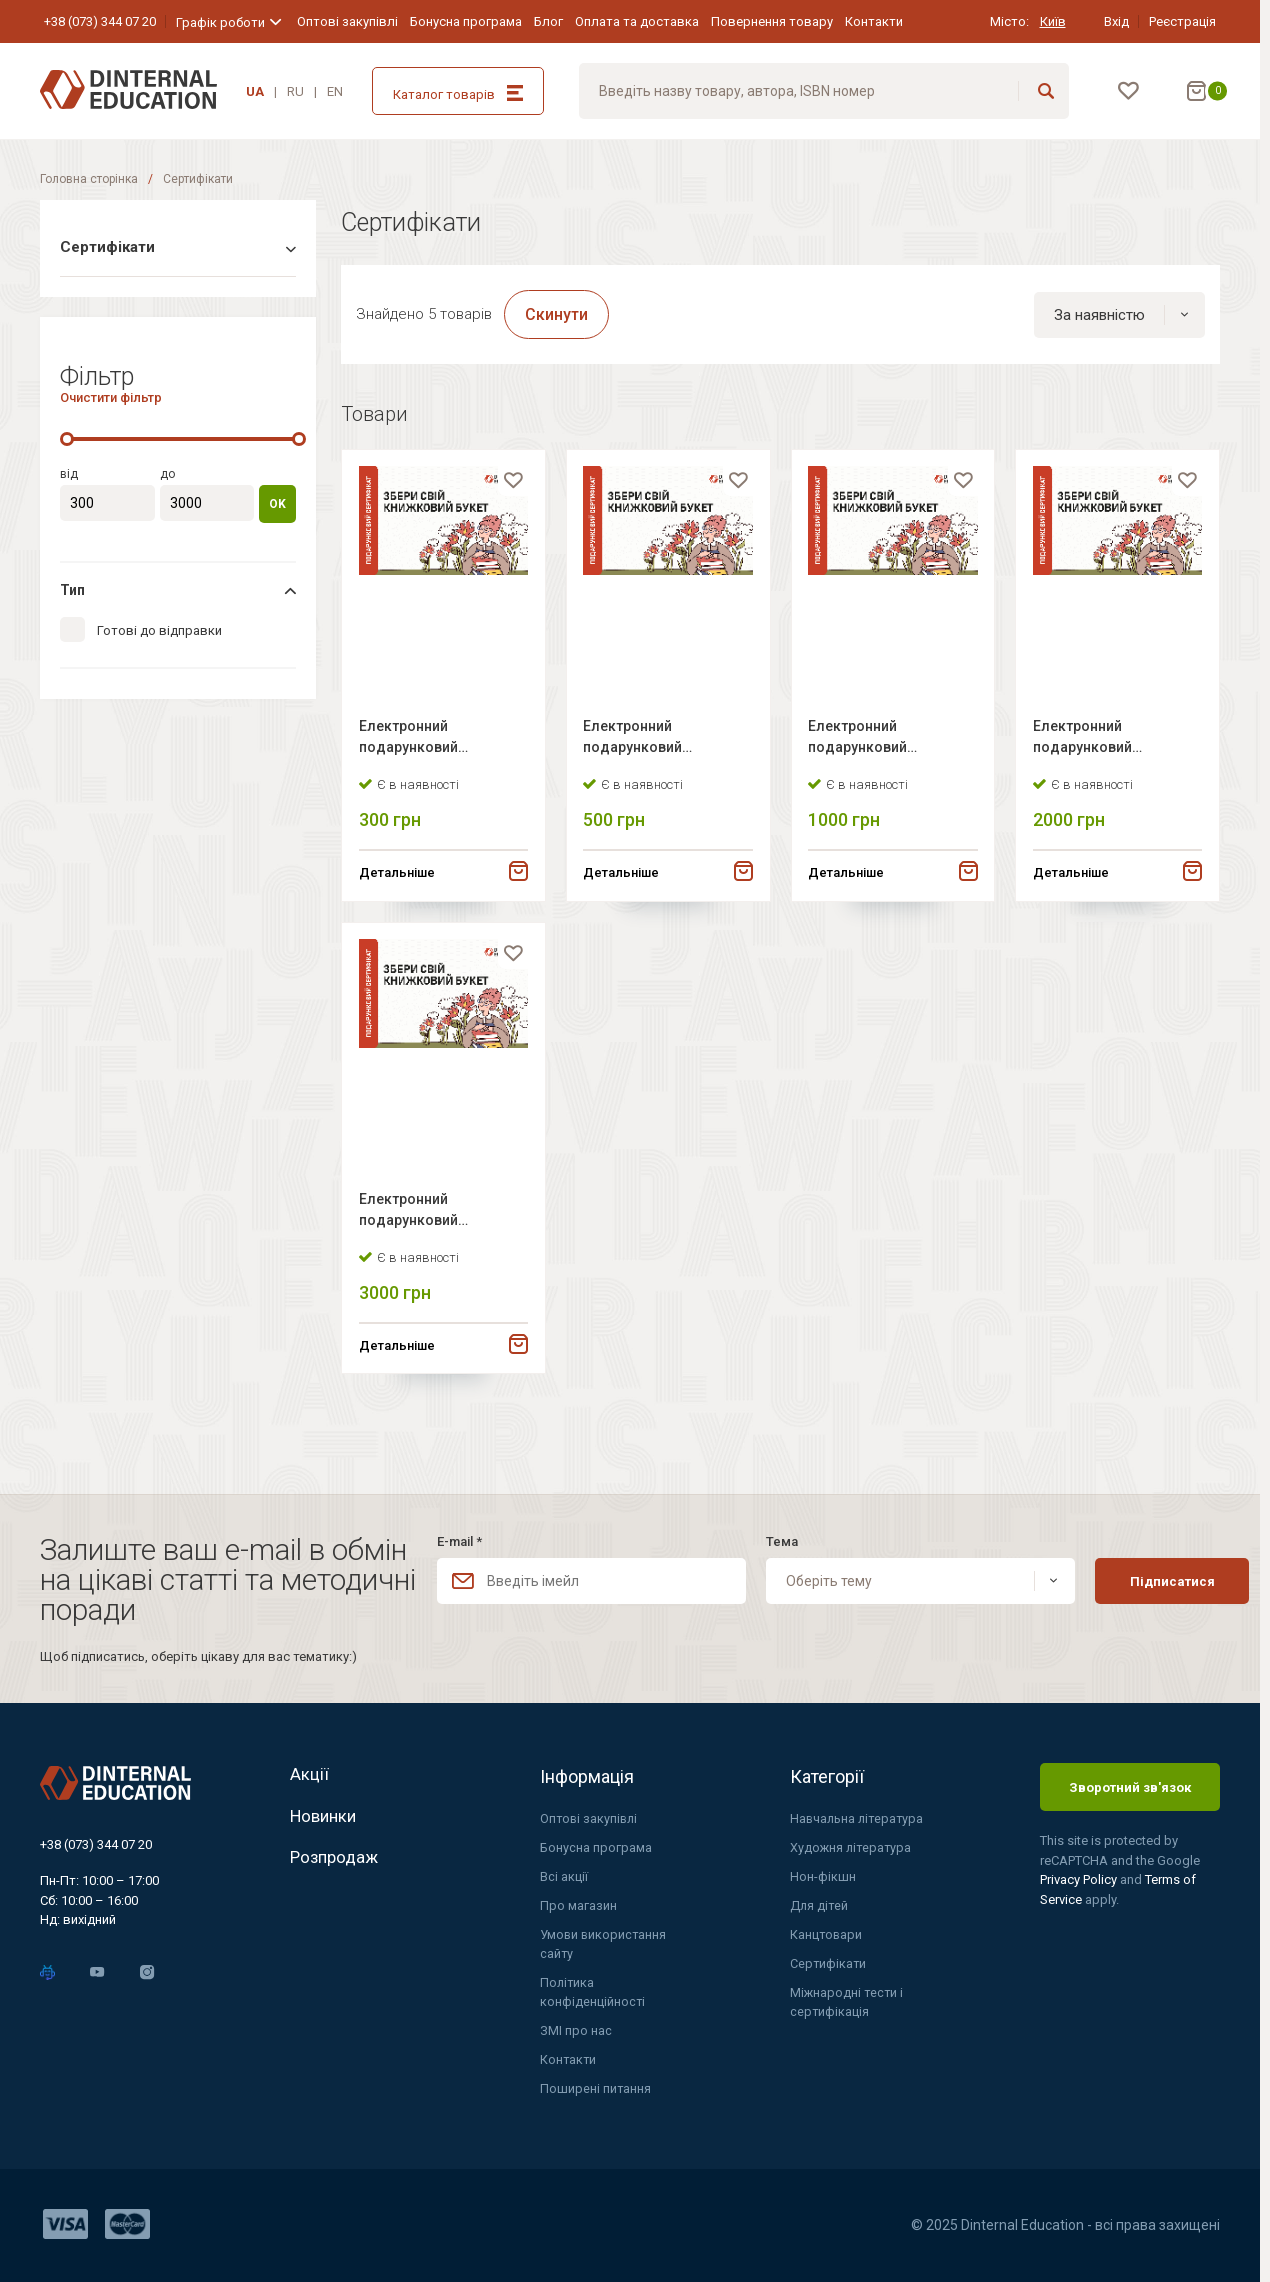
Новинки (326, 1818)
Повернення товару (772, 21)
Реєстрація (1182, 21)
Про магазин (578, 1902)
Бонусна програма (466, 21)
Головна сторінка (89, 179)
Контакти (874, 21)
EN (335, 91)
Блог (548, 21)
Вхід (1116, 21)
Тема (760, 1536)
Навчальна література (858, 1814)
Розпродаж (337, 1865)
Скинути (556, 315)
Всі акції (564, 1873)
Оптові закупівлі (347, 21)
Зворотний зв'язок (1130, 1781)
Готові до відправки (159, 630)
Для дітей (819, 1902)
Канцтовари (827, 1932)
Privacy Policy (1080, 1874)
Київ (1053, 21)
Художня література (852, 1843)
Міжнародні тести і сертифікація (847, 2001)
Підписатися (1134, 1575)
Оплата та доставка (637, 21)
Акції (309, 1771)
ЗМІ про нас (576, 2030)
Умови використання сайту (604, 1942)
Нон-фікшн (823, 1873)
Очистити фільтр (111, 395)
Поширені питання (596, 2089)
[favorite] (510, 488)
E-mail (459, 1536)
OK (277, 502)
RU (295, 91)
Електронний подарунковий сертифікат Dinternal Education (431, 746)
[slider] (67, 437)
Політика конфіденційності (593, 1991)
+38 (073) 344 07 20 (100, 21)
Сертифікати (828, 1961)
